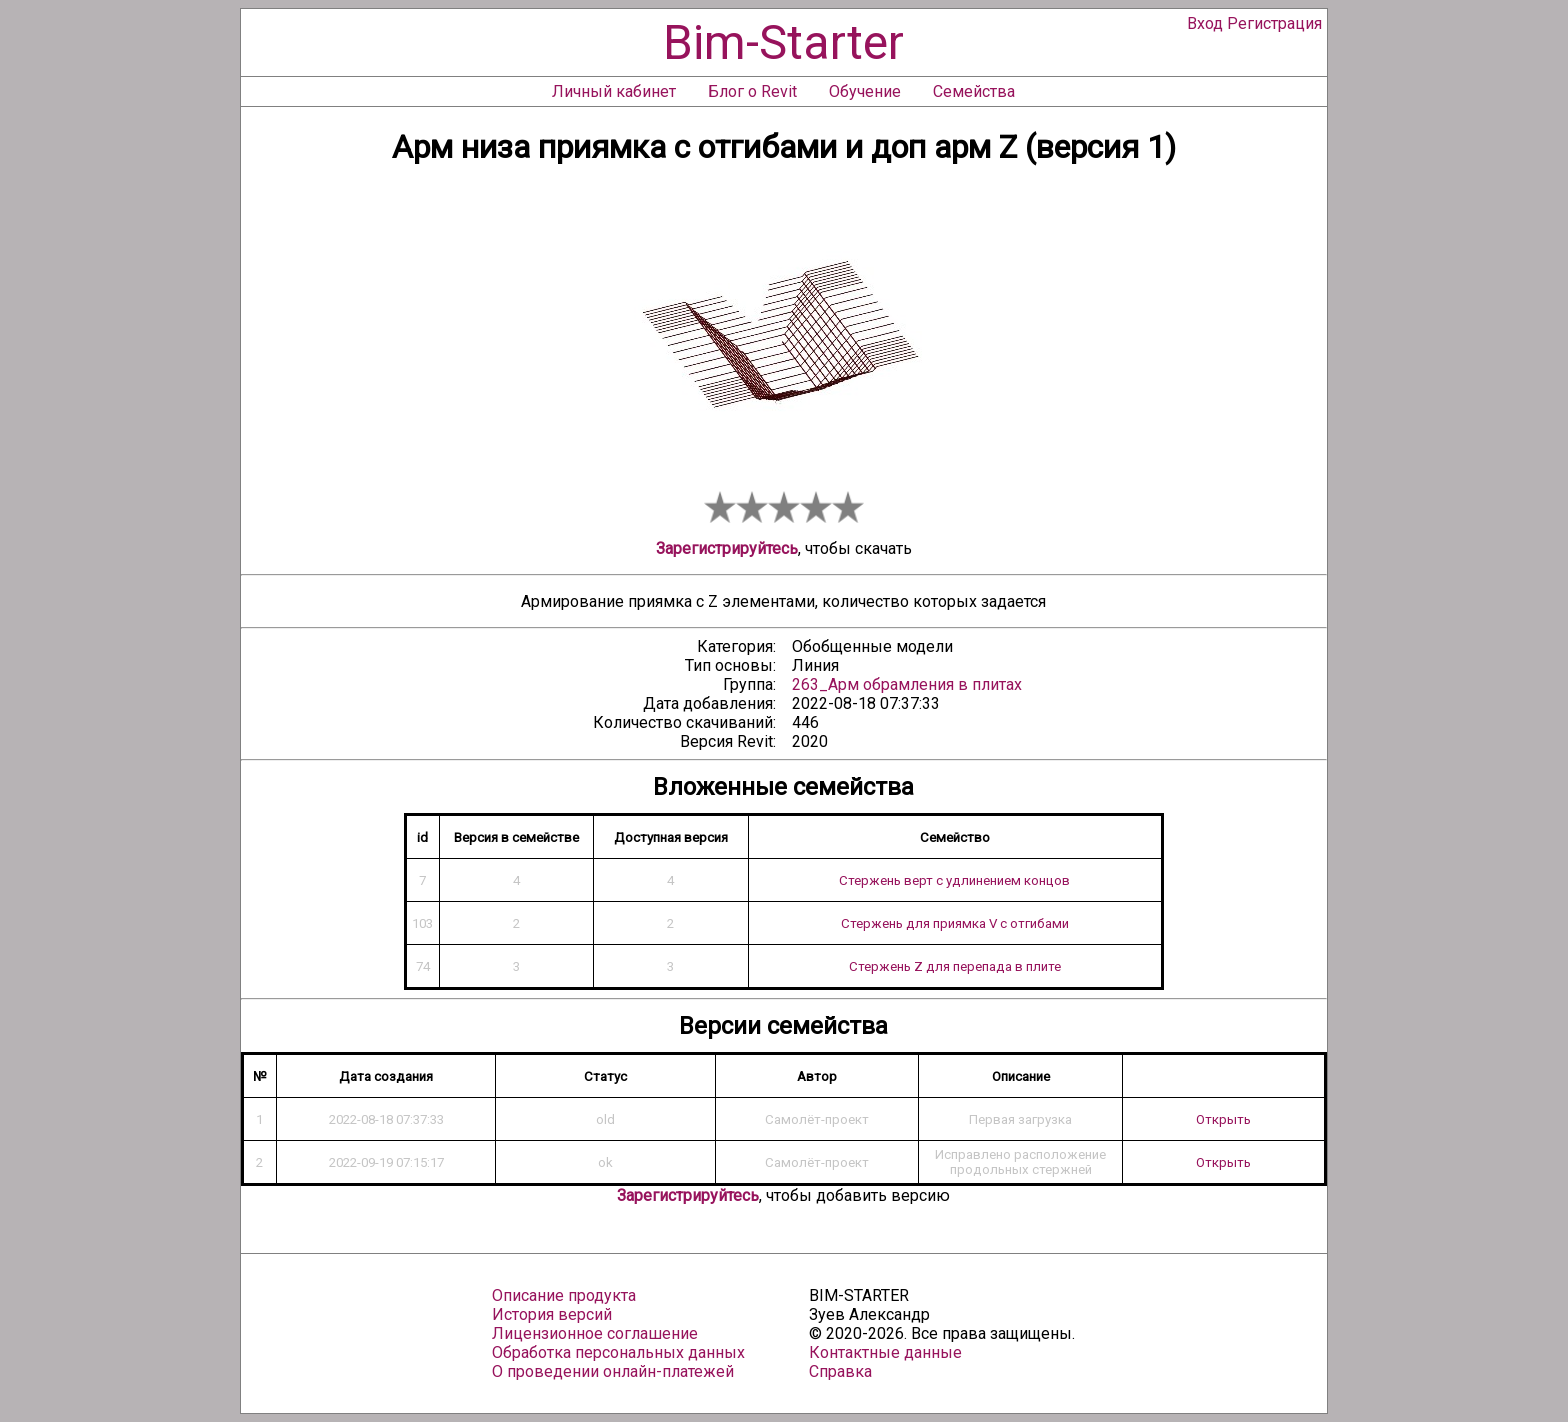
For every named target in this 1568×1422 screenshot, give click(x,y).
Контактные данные (885, 1352)
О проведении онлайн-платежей (613, 1371)
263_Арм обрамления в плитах (907, 684)
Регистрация (1274, 23)
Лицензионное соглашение (595, 1333)
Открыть (1223, 1119)
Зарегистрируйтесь (727, 548)
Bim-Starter (783, 42)
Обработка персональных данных (618, 1352)
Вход (1205, 23)
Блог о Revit (752, 91)
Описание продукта (564, 1295)
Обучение (865, 91)
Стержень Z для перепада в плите (955, 966)
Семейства (974, 91)
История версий (552, 1314)
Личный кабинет (614, 91)
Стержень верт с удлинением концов (954, 880)
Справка (840, 1371)
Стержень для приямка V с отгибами (955, 923)
